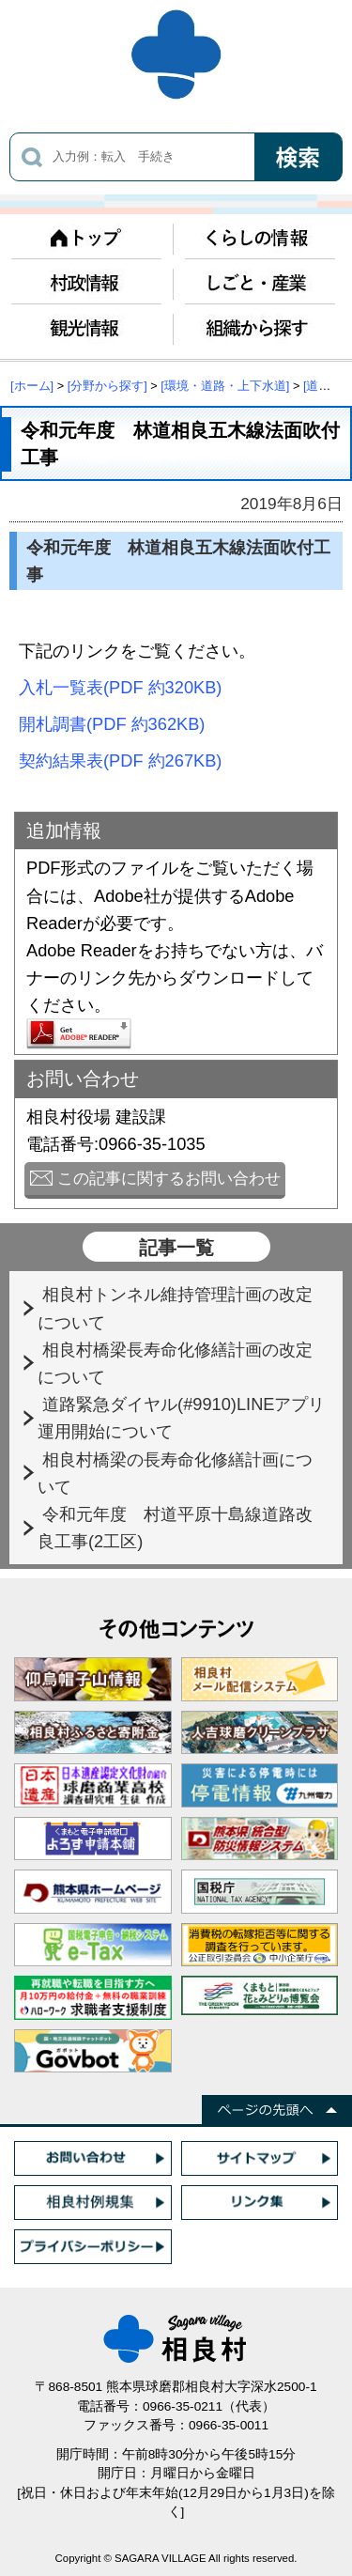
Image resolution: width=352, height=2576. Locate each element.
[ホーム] (32, 386)
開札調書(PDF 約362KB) (112, 724)
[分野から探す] (107, 386)
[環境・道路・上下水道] (225, 386)
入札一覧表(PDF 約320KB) (120, 687)
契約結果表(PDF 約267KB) (120, 760)
